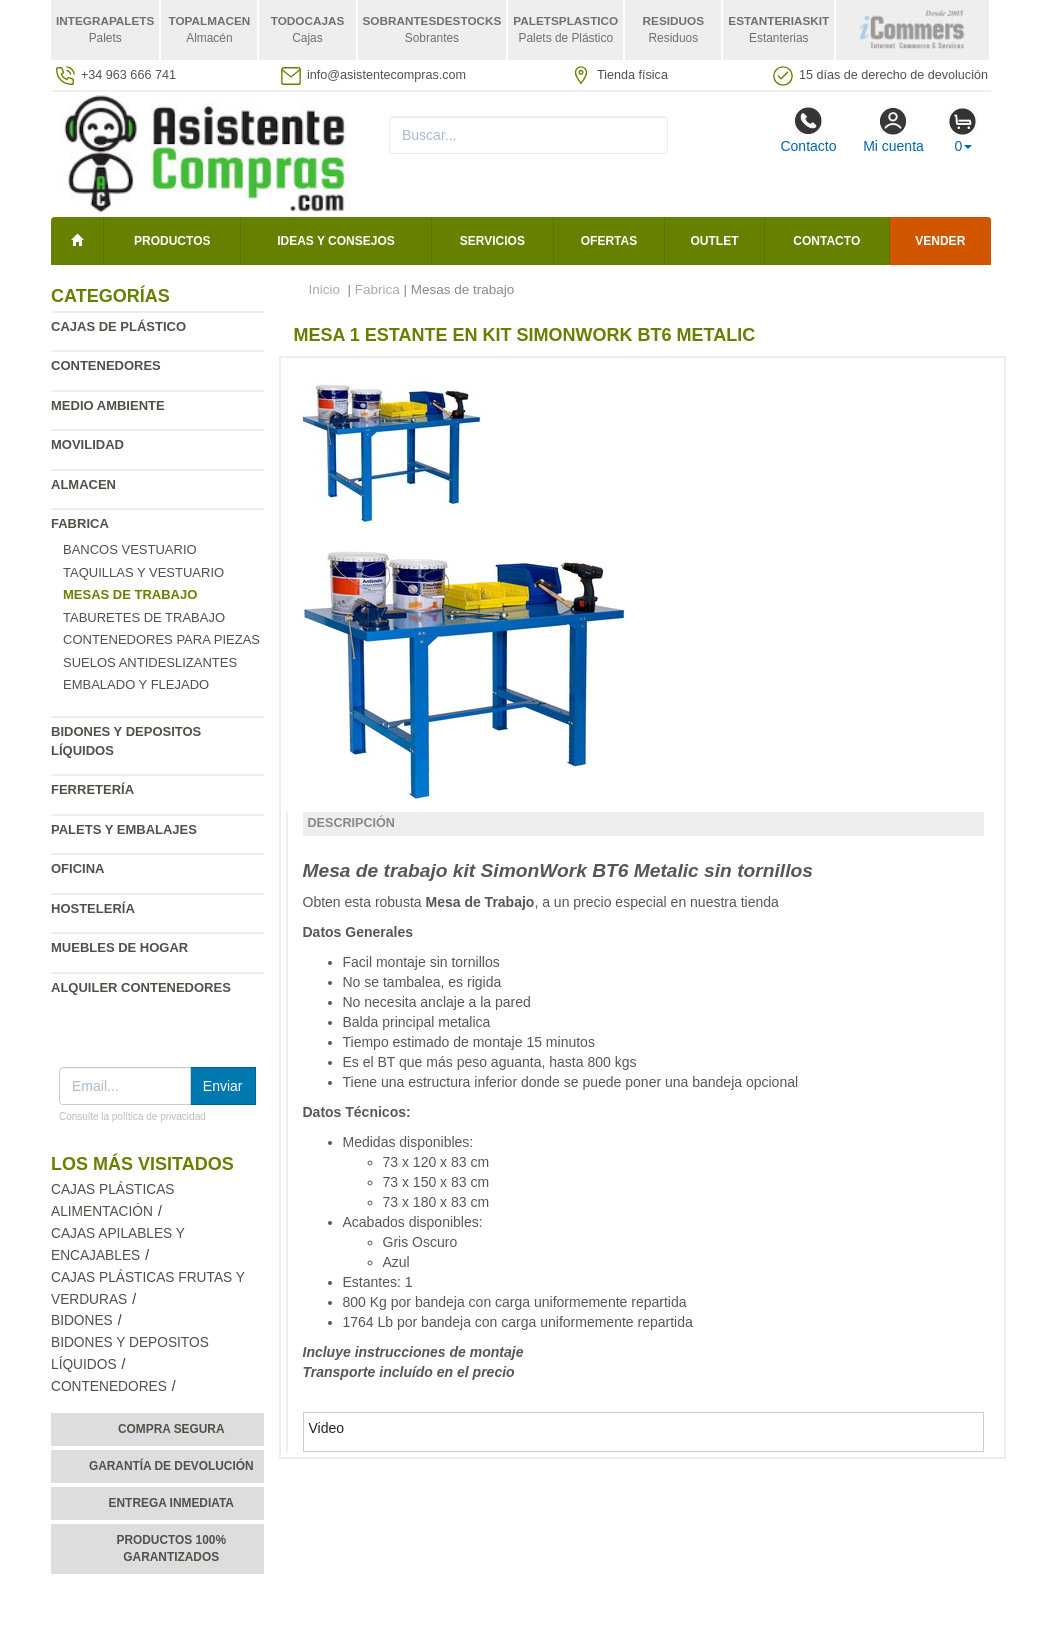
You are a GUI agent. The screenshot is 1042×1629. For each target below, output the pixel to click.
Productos (172, 241)
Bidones (82, 1320)
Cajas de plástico (118, 326)
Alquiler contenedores (141, 987)
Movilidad (87, 444)
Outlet (715, 241)
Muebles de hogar (119, 947)
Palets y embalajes (124, 829)
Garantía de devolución (171, 1466)
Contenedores (106, 365)
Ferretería (92, 789)
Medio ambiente (108, 405)
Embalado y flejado (136, 684)
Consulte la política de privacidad (132, 1116)
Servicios (492, 241)
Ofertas (609, 241)
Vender (940, 241)
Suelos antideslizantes (150, 662)
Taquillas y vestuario (143, 572)
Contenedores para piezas (161, 639)
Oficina (77, 868)
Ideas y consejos (336, 241)
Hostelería (93, 908)
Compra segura (171, 1429)
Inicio (325, 289)
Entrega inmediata (171, 1503)
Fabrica (80, 523)
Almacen (83, 484)
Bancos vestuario (130, 549)
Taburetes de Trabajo (144, 617)
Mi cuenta (893, 130)
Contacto (808, 130)
